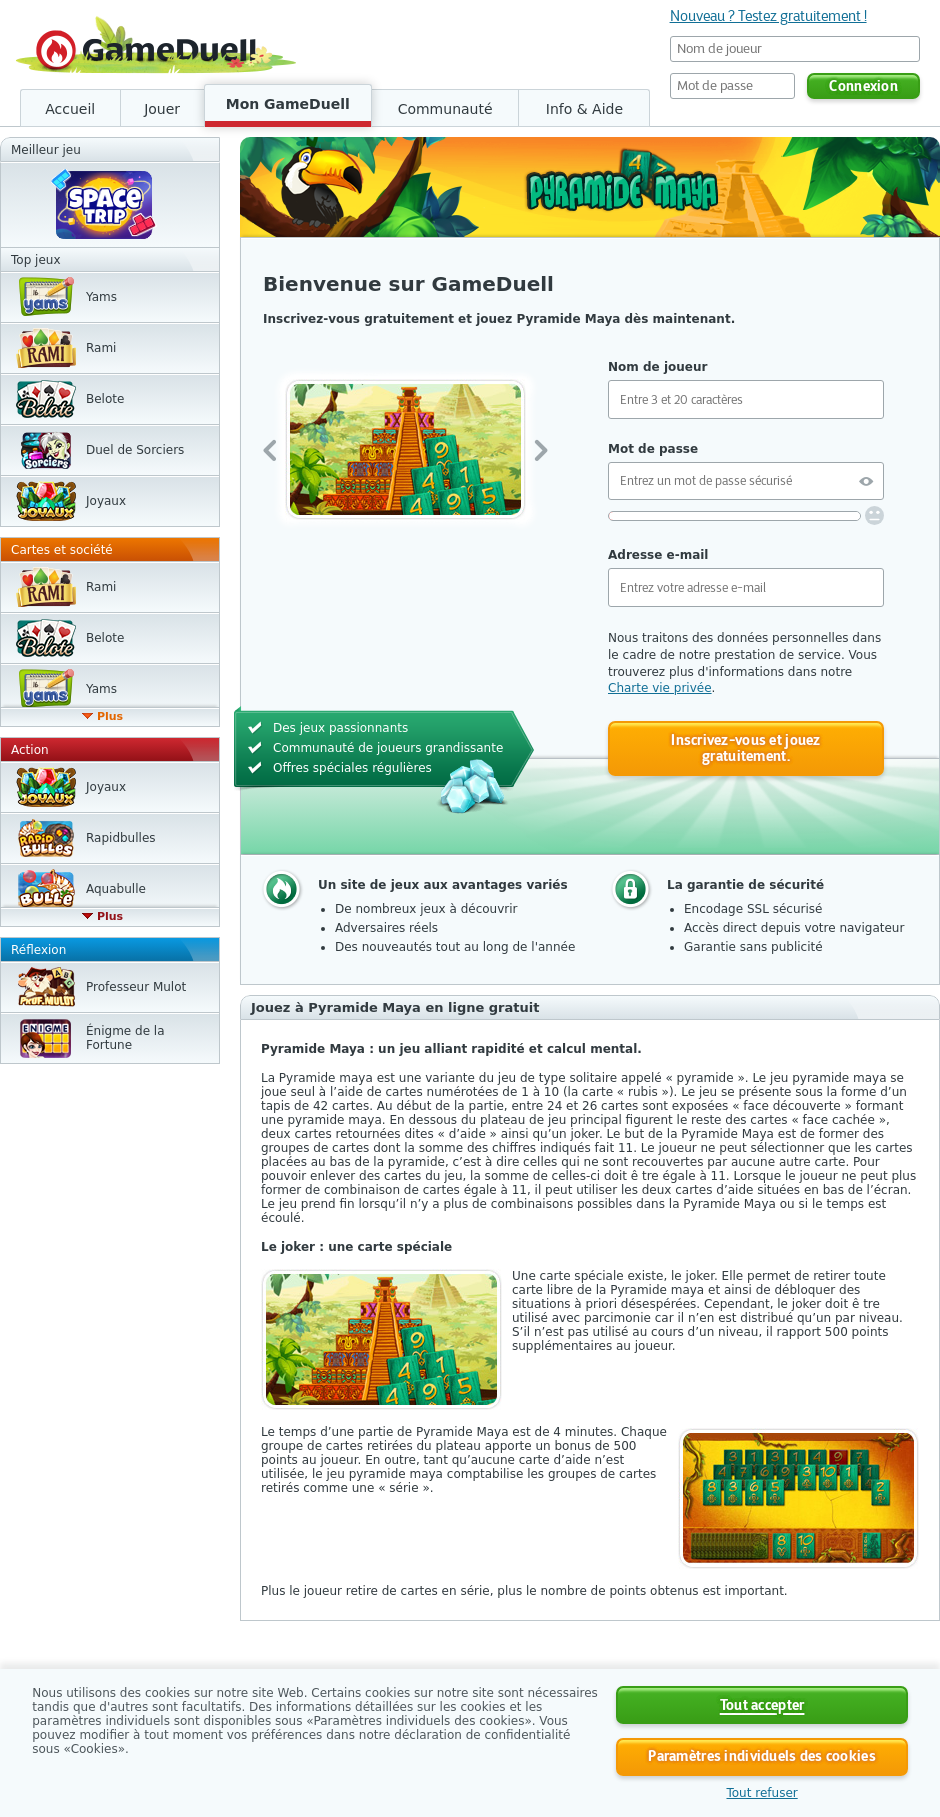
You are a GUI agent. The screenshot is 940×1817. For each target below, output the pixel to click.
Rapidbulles (121, 838)
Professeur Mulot (136, 987)
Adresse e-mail (658, 555)
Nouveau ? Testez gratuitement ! (768, 16)
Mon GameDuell (288, 104)
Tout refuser (761, 1793)
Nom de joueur (657, 367)
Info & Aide (584, 109)
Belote (105, 399)
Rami (101, 348)
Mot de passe (653, 449)
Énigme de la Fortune (125, 1038)
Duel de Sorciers (135, 450)
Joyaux (106, 501)
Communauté (445, 109)
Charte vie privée (660, 688)
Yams (101, 297)
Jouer (162, 109)
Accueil (70, 109)
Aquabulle (116, 889)
